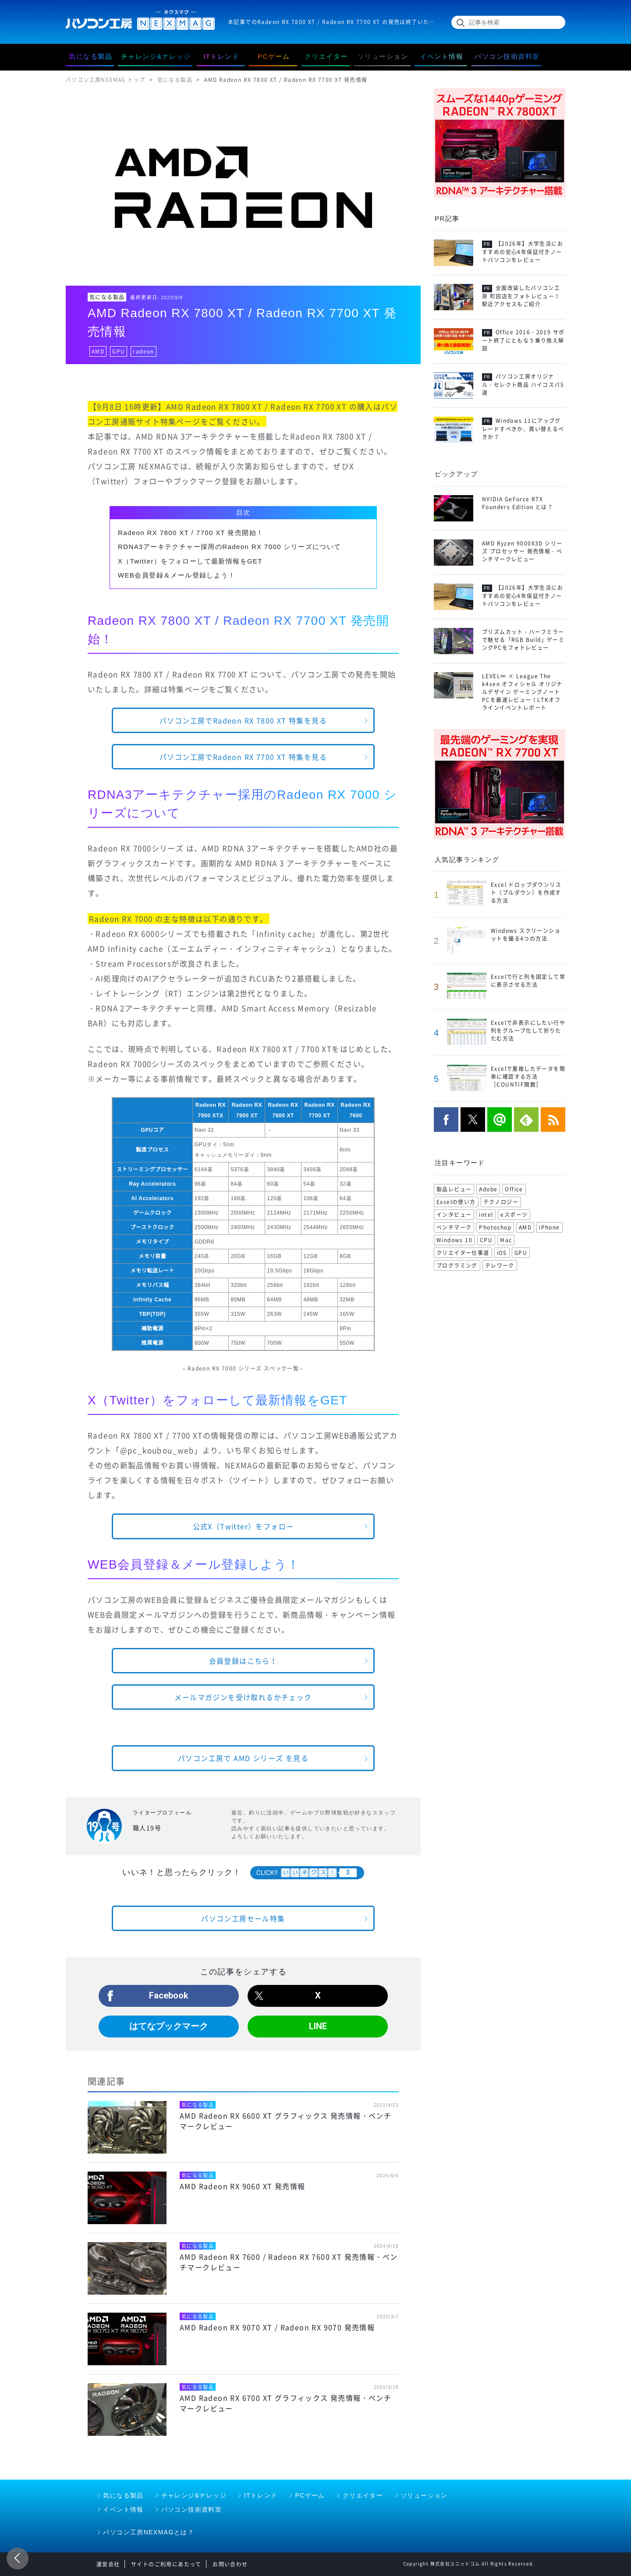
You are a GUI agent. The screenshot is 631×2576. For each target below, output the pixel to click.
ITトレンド (261, 2495)
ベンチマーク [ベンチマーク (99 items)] (453, 1227)
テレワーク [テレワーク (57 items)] (499, 1265)
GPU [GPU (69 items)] (520, 1253)
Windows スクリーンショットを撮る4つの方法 (525, 935)
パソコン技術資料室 (191, 2509)
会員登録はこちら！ (243, 1660)
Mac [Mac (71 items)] (506, 1240)
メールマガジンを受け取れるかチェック (243, 1697)
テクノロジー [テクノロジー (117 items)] (500, 1202)
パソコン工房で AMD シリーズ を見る (243, 1758)
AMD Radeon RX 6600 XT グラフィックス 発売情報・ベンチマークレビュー (285, 2120)
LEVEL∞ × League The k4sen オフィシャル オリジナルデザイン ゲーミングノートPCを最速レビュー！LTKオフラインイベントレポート (522, 692)
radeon (143, 351)
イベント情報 (123, 2509)
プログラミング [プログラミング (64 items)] (457, 1265)
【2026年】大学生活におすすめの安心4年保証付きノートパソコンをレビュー (522, 252)
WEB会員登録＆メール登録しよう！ (176, 575)
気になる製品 (106, 297)
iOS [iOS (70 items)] (502, 1253)
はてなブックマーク (168, 2026)
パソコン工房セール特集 (243, 1918)
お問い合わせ (230, 2564)
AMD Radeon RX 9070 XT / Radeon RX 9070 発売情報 (277, 2327)
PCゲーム (310, 2495)
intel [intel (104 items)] (486, 1215)
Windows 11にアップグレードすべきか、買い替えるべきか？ (523, 429)
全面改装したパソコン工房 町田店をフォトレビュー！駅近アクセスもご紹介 (521, 296)
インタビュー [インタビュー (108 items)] (453, 1215)
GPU (118, 351)
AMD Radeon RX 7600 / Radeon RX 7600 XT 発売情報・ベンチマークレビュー (288, 2261)
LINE (318, 2026)
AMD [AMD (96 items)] (525, 1227)
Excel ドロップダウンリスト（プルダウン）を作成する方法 (526, 892)
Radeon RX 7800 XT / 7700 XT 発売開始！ (190, 532)
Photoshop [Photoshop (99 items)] (495, 1227)
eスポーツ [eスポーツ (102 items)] (514, 1215)
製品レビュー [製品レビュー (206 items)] (453, 1189)
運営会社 (108, 2564)
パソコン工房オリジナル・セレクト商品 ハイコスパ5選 (523, 384)
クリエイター (363, 2495)
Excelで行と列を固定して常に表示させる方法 (528, 981)
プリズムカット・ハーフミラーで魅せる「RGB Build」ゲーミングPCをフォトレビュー (523, 640)
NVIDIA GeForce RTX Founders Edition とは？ (517, 503)
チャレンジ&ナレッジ (194, 2495)
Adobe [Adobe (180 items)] (488, 1189)
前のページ (17, 2558)
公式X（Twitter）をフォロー (243, 1526)
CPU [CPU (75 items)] (486, 1240)
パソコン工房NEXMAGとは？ (148, 2532)
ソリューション (424, 2495)
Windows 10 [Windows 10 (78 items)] (454, 1240)
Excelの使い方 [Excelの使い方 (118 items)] (456, 1202)
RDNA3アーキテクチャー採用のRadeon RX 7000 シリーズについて (229, 546)
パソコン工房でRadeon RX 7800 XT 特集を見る (243, 720)
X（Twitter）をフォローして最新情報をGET (190, 561)
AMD (98, 351)
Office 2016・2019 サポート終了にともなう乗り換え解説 (523, 340)
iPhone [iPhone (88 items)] (549, 1227)
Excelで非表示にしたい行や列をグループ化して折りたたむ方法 (528, 1030)
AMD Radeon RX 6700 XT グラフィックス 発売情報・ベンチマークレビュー (285, 2402)
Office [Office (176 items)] (514, 1189)
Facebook (168, 1995)
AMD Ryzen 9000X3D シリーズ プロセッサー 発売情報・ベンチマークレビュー (522, 551)
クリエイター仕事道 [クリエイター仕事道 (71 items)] (462, 1253)
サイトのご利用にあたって (166, 2564)
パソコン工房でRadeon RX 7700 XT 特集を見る (243, 756)
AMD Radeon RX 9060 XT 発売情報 (242, 2186)
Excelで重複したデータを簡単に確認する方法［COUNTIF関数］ (528, 1076)
